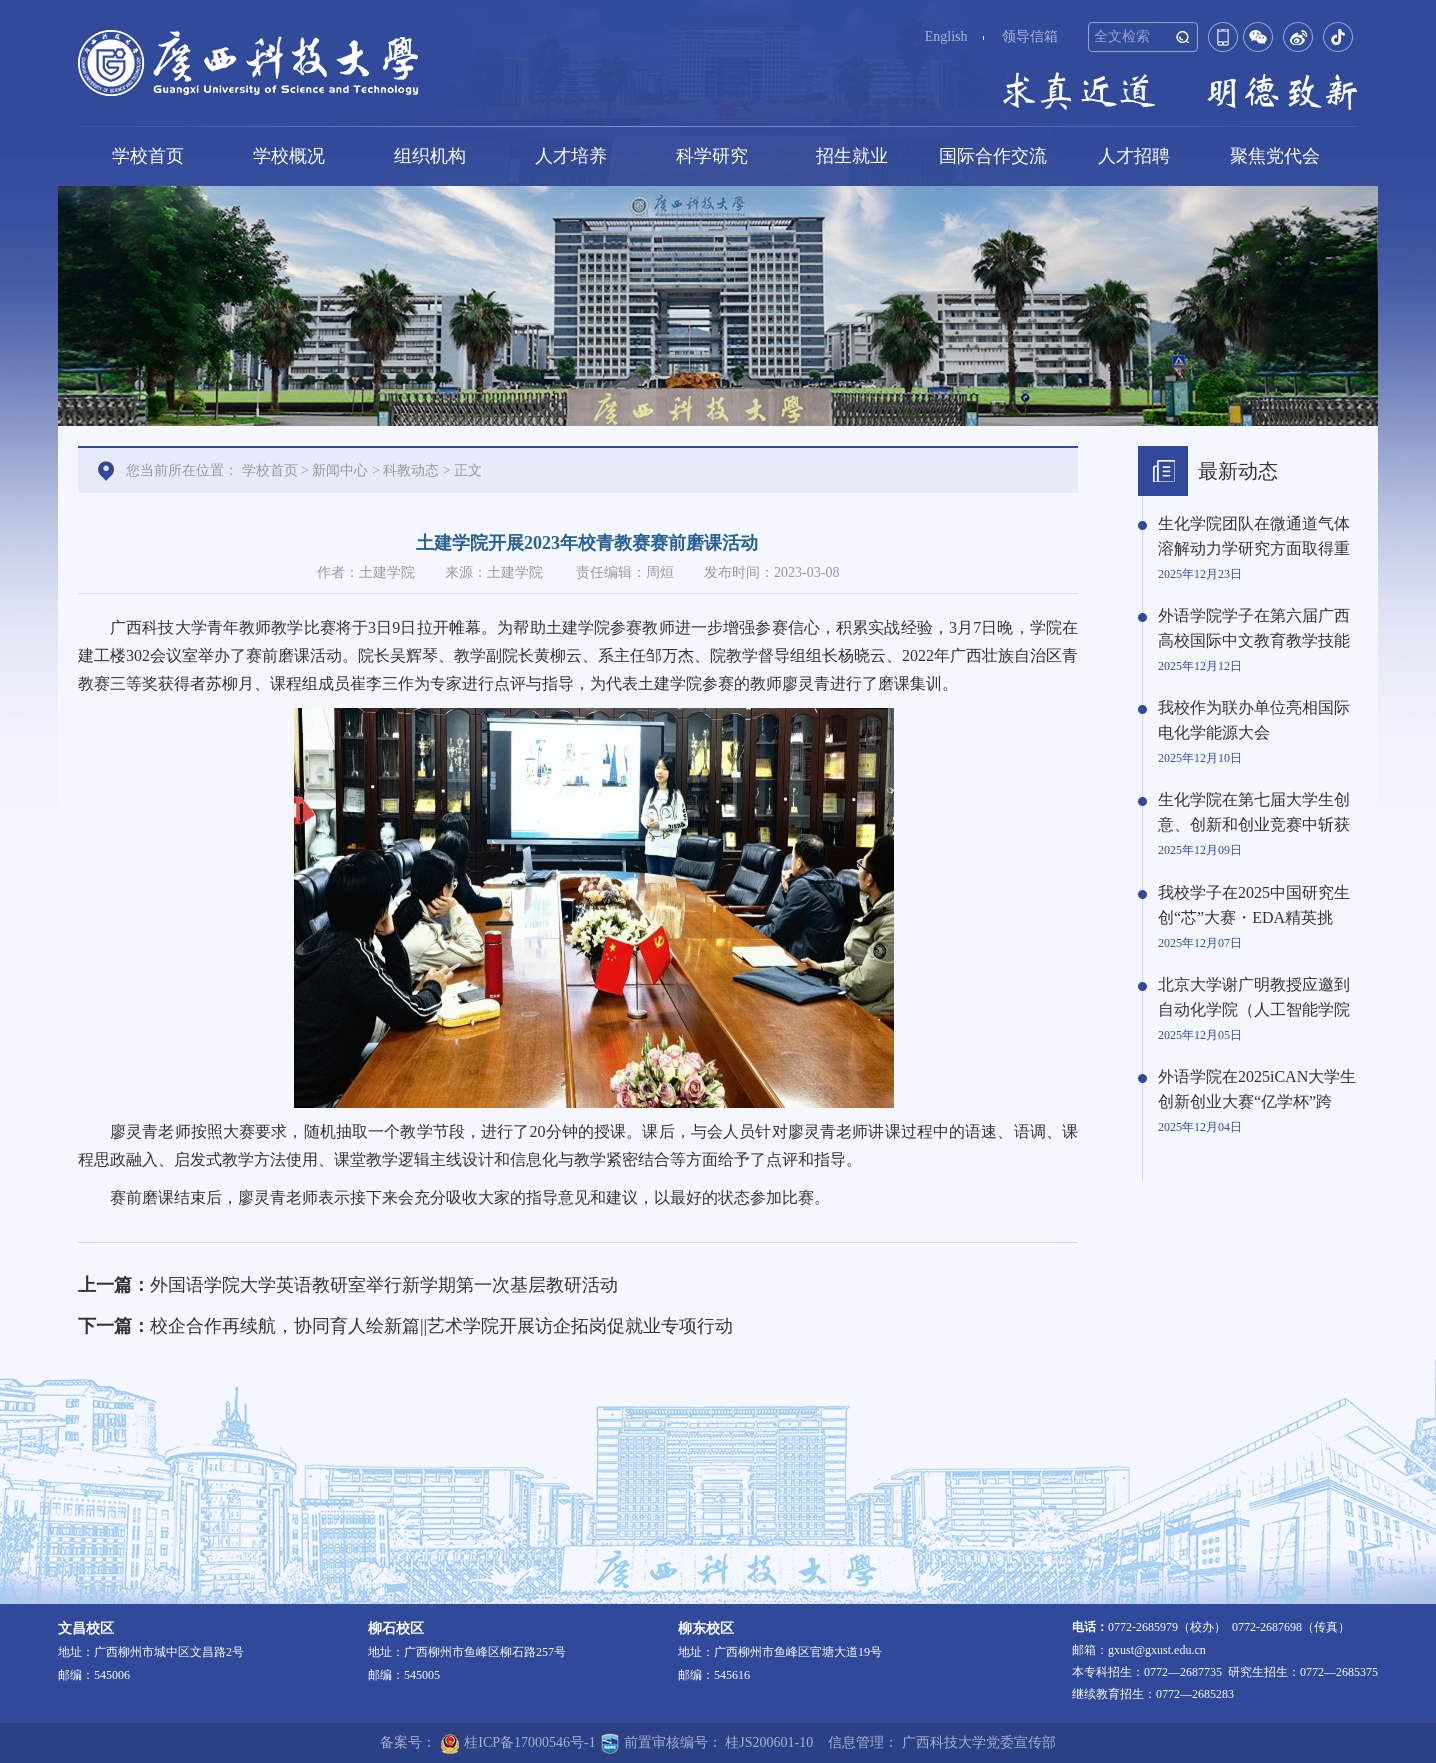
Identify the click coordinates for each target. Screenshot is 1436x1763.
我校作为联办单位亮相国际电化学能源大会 (1254, 720)
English (946, 36)
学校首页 (148, 156)
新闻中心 (340, 470)
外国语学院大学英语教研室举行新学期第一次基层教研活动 (384, 1285)
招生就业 (852, 156)
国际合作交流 (993, 156)
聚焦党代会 (1275, 156)
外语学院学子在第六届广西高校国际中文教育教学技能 (1254, 628)
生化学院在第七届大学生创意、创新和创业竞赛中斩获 (1254, 812)
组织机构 (430, 156)
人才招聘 (1134, 156)
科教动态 (411, 470)
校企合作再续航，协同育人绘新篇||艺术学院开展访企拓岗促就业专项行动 (441, 1326)
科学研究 (712, 156)
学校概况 (289, 156)
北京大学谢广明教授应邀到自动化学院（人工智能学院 (1254, 997)
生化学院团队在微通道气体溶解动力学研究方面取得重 (1254, 536)
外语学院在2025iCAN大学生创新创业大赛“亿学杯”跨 (1257, 1089)
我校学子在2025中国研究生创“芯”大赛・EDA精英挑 (1254, 905)
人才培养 (571, 156)
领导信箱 (1030, 36)
